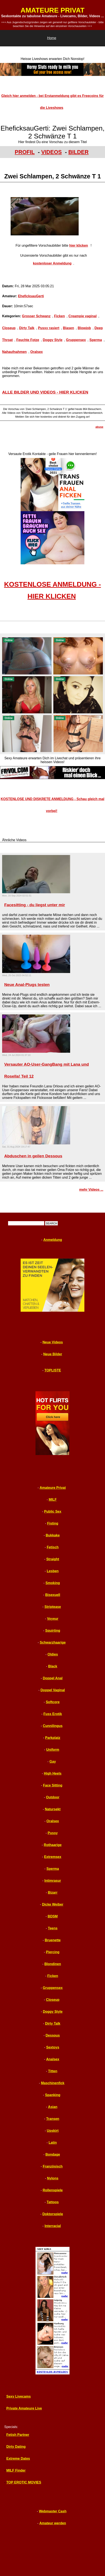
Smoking (52, 1583)
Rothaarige (53, 1845)
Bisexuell (52, 1595)
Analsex (52, 2059)
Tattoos (53, 2202)
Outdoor (52, 1797)
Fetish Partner (17, 2435)
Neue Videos (53, 1342)
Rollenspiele (53, 2190)
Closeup (9, 328)
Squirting (52, 1630)
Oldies (52, 1654)
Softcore (53, 1702)
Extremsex (52, 1857)
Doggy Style (52, 340)
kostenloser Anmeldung (52, 263)
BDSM (53, 1916)
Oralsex (36, 352)
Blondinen (52, 1964)
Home (51, 38)
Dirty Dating (16, 2446)
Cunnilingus (52, 1726)
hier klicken (78, 245)
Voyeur (52, 1618)
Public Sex (52, 1511)
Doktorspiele (52, 2214)
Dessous (53, 2035)
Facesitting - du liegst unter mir (34, 905)
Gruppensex (76, 340)
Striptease (52, 1607)
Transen (52, 2119)
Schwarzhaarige (53, 1642)
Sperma (95, 340)
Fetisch (53, 1547)
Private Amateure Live (24, 2408)
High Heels (53, 1773)
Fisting (52, 1523)
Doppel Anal (53, 1678)
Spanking (52, 2095)
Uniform (52, 1749)
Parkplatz (52, 1738)
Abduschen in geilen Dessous (33, 1156)
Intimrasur (52, 1880)
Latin (53, 2142)
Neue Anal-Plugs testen (27, 984)
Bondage (52, 2154)
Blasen (68, 328)
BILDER (78, 152)
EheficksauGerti (31, 296)
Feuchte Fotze (27, 340)
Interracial (53, 2226)
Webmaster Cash (53, 2511)
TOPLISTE (52, 1370)
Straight (52, 1559)
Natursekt (53, 1809)
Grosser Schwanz (36, 316)
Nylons (52, 2178)
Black (52, 1666)
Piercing (52, 1952)
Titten (52, 2071)
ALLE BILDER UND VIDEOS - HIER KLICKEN (45, 392)
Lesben (53, 1571)
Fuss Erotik (52, 1714)
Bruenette (53, 1940)
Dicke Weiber (52, 1904)
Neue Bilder (52, 1354)
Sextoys (52, 2047)
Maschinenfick (52, 2083)
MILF (53, 1499)
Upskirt (52, 2130)
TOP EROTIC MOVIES (23, 2482)
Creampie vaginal (82, 316)
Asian (52, 2107)
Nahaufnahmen (14, 352)
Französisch (52, 2166)
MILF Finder (16, 2470)
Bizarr (52, 1892)
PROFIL (25, 152)
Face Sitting (52, 1785)
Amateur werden (52, 2523)
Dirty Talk (26, 328)
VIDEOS (51, 152)
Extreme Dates (18, 2458)
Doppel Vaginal (53, 1690)
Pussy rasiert (49, 328)
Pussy (53, 1833)
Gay (53, 1761)
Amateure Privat (53, 1487)
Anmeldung (52, 1240)
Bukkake (53, 1535)
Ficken (59, 316)
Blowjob (84, 328)
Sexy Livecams (18, 2396)
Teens (52, 1928)
